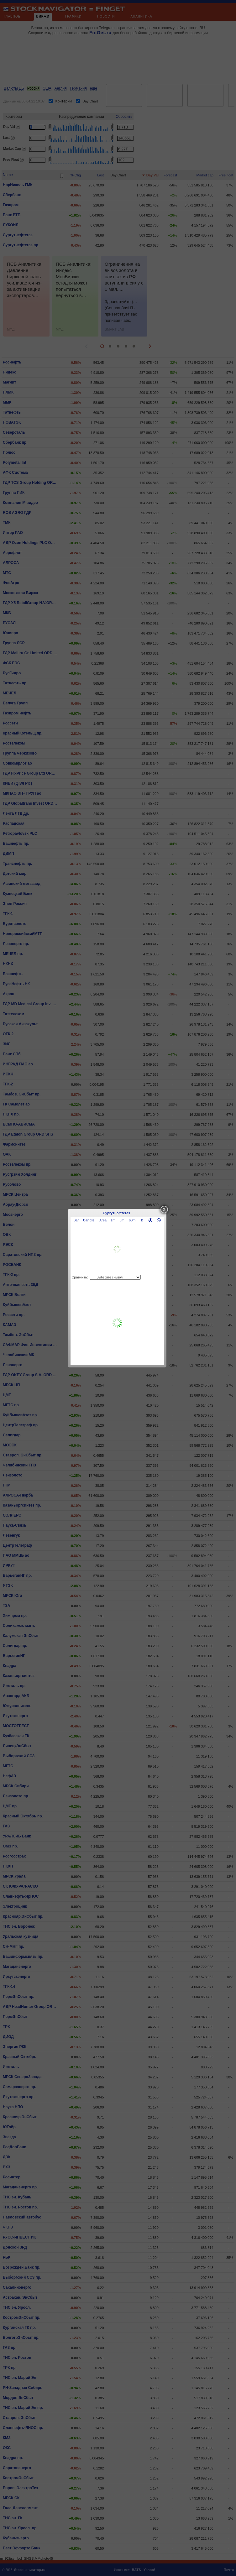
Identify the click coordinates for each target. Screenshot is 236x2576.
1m (113, 1220)
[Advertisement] (117, 1323)
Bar (76, 1220)
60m (132, 1220)
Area (103, 1220)
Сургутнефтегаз (116, 1213)
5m (121, 1220)
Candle (89, 1220)
